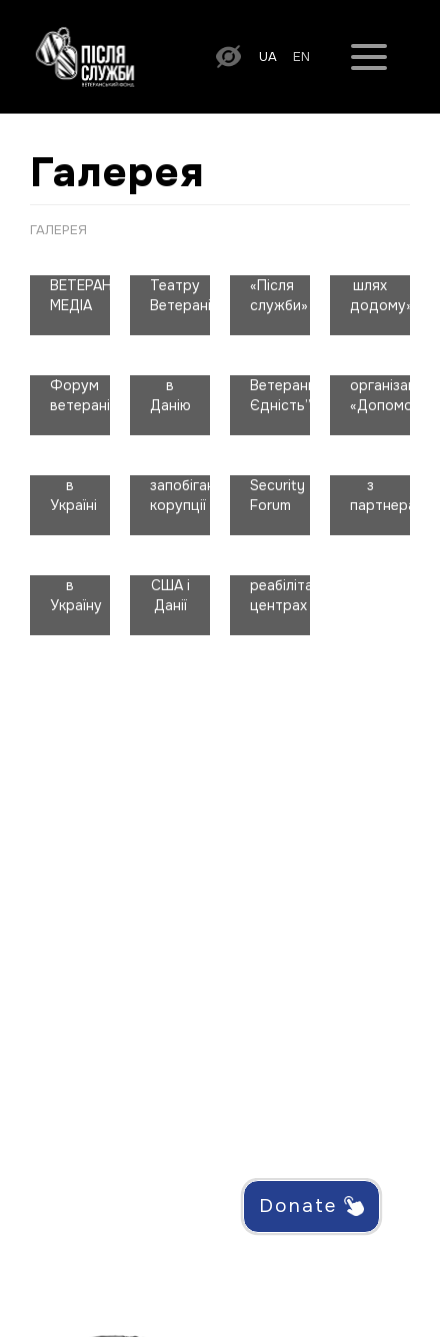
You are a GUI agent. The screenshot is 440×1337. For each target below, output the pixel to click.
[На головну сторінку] (85, 55)
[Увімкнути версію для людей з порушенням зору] (228, 55)
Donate (311, 1206)
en (301, 57)
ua (268, 57)
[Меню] (369, 56)
